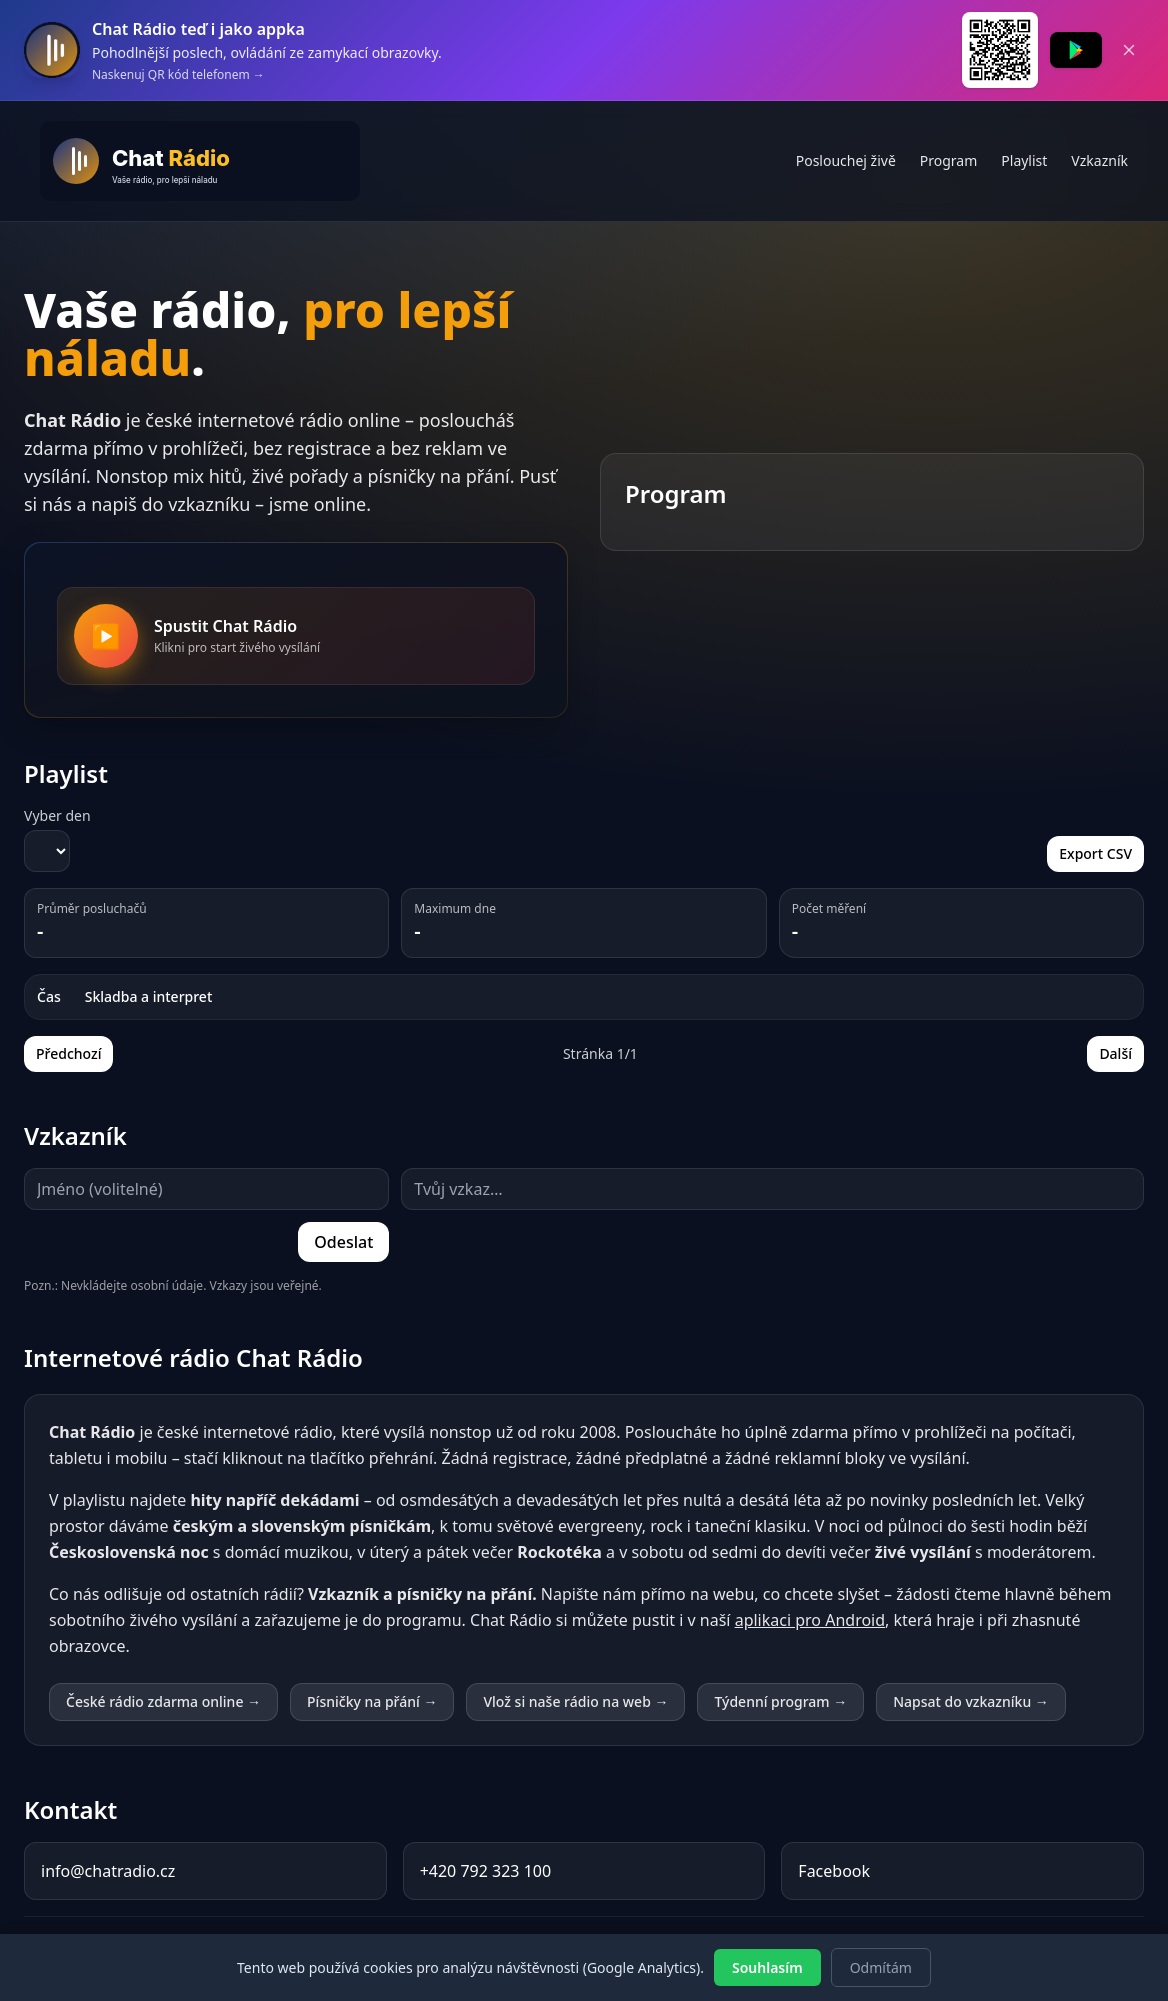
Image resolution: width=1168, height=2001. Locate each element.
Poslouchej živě (846, 160)
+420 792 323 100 (485, 1871)
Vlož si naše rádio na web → (575, 1701)
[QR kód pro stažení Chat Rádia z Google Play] (1000, 50)
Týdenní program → (780, 1701)
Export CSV (1095, 853)
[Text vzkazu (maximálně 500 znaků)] (772, 1189)
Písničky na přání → (372, 1701)
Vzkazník (1099, 160)
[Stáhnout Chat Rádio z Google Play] (1076, 50)
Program (949, 160)
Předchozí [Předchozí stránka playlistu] (68, 1053)
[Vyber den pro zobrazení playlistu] (47, 851)
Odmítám (881, 1967)
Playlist (1024, 160)
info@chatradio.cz (108, 1871)
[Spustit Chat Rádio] (106, 636)
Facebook (834, 1871)
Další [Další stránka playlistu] (1115, 1053)
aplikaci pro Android (810, 1620)
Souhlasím (767, 1967)
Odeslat (343, 1242)
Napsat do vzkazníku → (971, 1701)
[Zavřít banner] (1129, 50)
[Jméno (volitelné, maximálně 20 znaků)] (206, 1189)
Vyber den (57, 815)
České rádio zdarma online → (163, 1701)
